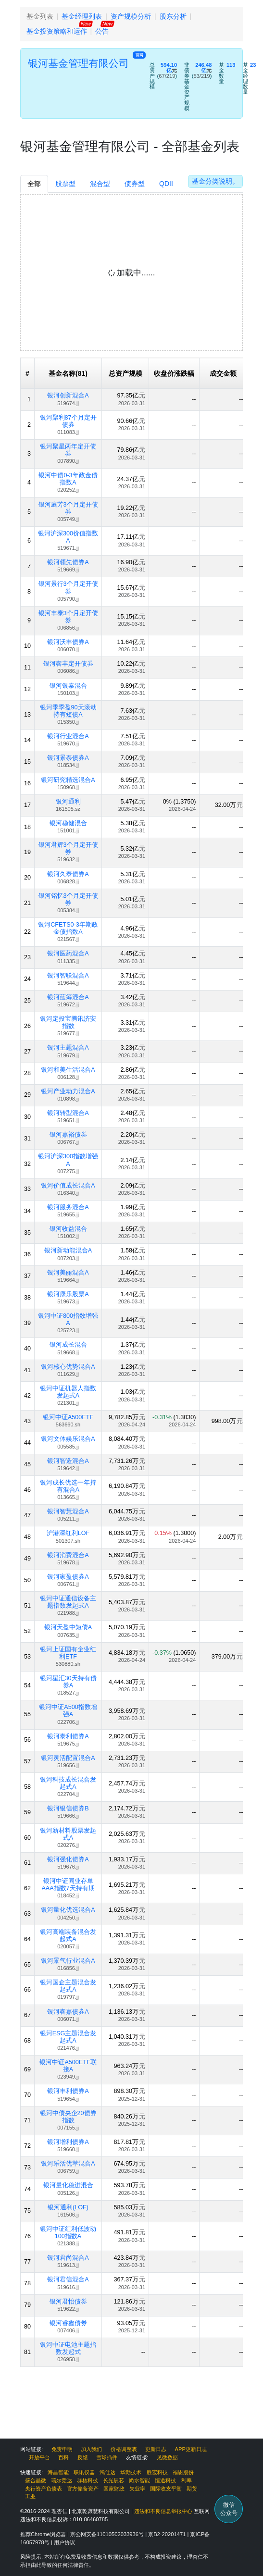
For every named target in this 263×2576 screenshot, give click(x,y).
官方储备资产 (83, 2488)
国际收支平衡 (166, 2488)
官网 (139, 54)
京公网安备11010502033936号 (107, 2534)
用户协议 (64, 2542)
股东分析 (173, 16)
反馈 (82, 2457)
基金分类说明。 (215, 181)
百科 (63, 2457)
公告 (102, 31)
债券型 (135, 183)
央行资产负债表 (43, 2488)
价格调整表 (124, 2449)
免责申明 (62, 2449)
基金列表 (39, 16)
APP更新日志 (191, 2449)
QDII (166, 183)
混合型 (100, 183)
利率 (186, 2480)
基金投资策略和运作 (56, 31)
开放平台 (39, 2457)
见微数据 (167, 2457)
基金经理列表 (82, 16)
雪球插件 (106, 2457)
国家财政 (114, 2488)
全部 (34, 183)
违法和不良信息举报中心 (163, 2511)
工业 (30, 2496)
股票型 (65, 183)
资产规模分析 (131, 16)
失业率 (137, 2488)
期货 (192, 2488)
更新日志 (155, 2449)
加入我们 (91, 2449)
